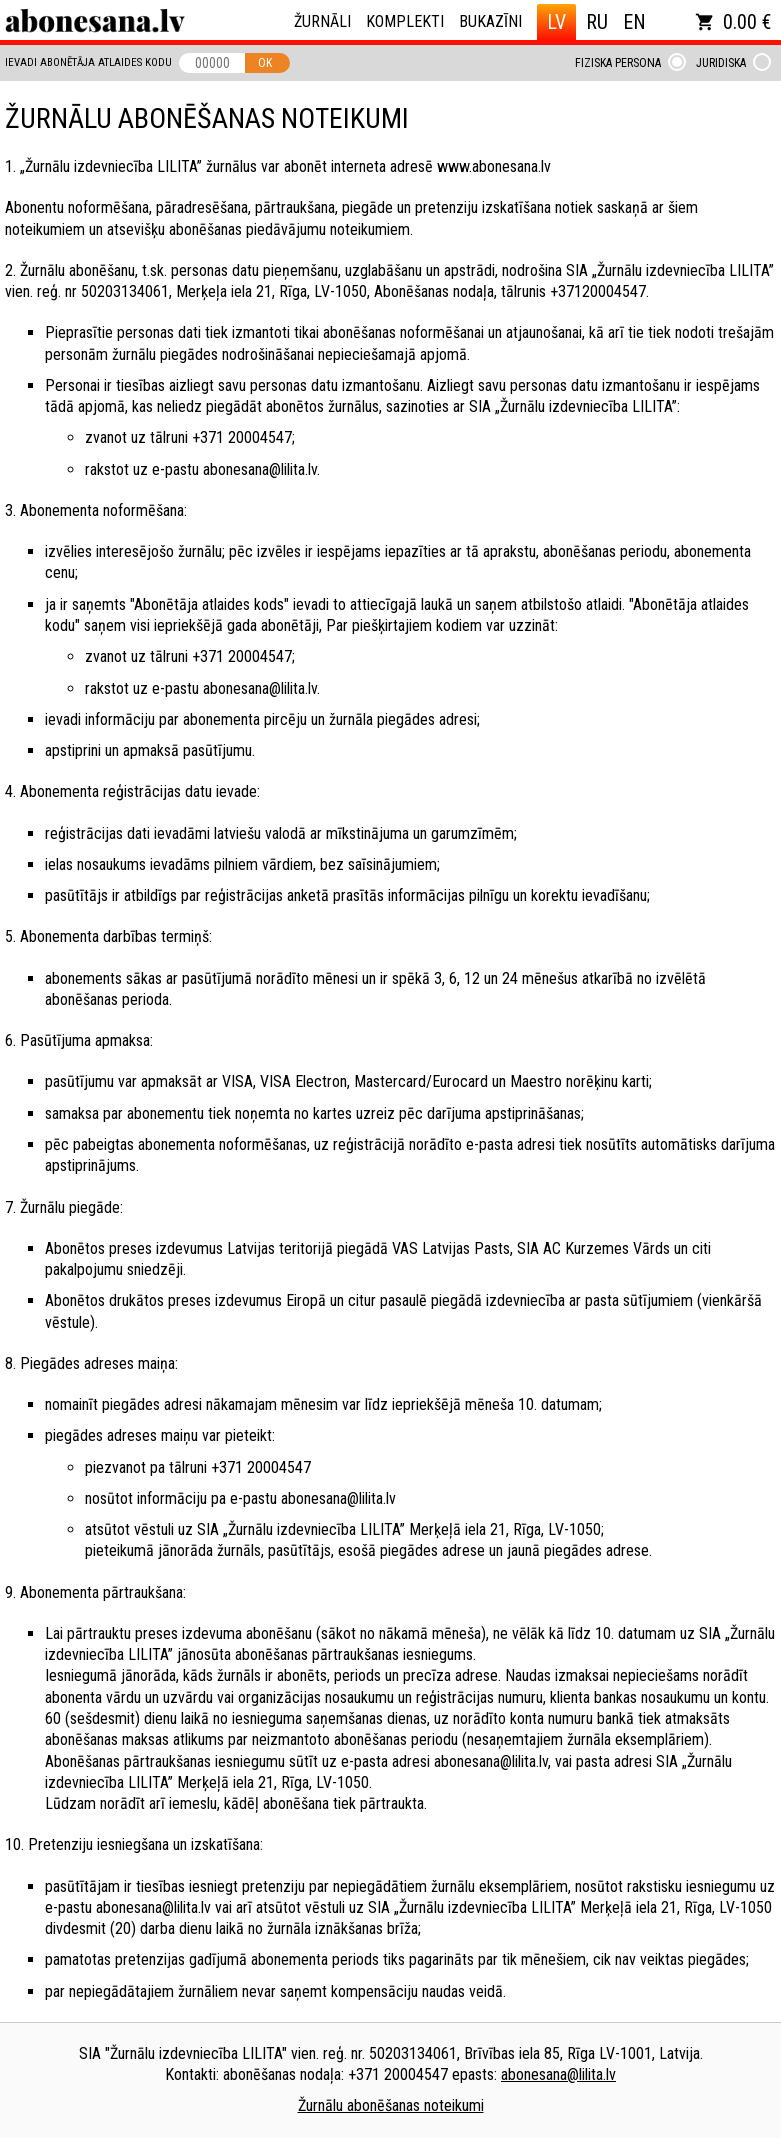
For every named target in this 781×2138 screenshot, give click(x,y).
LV (556, 22)
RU (597, 22)
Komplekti (405, 21)
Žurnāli (322, 21)
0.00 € (733, 22)
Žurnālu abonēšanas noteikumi (391, 2105)
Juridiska (721, 63)
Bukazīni (490, 21)
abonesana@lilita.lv (558, 2074)
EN (634, 22)
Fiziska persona (618, 63)
